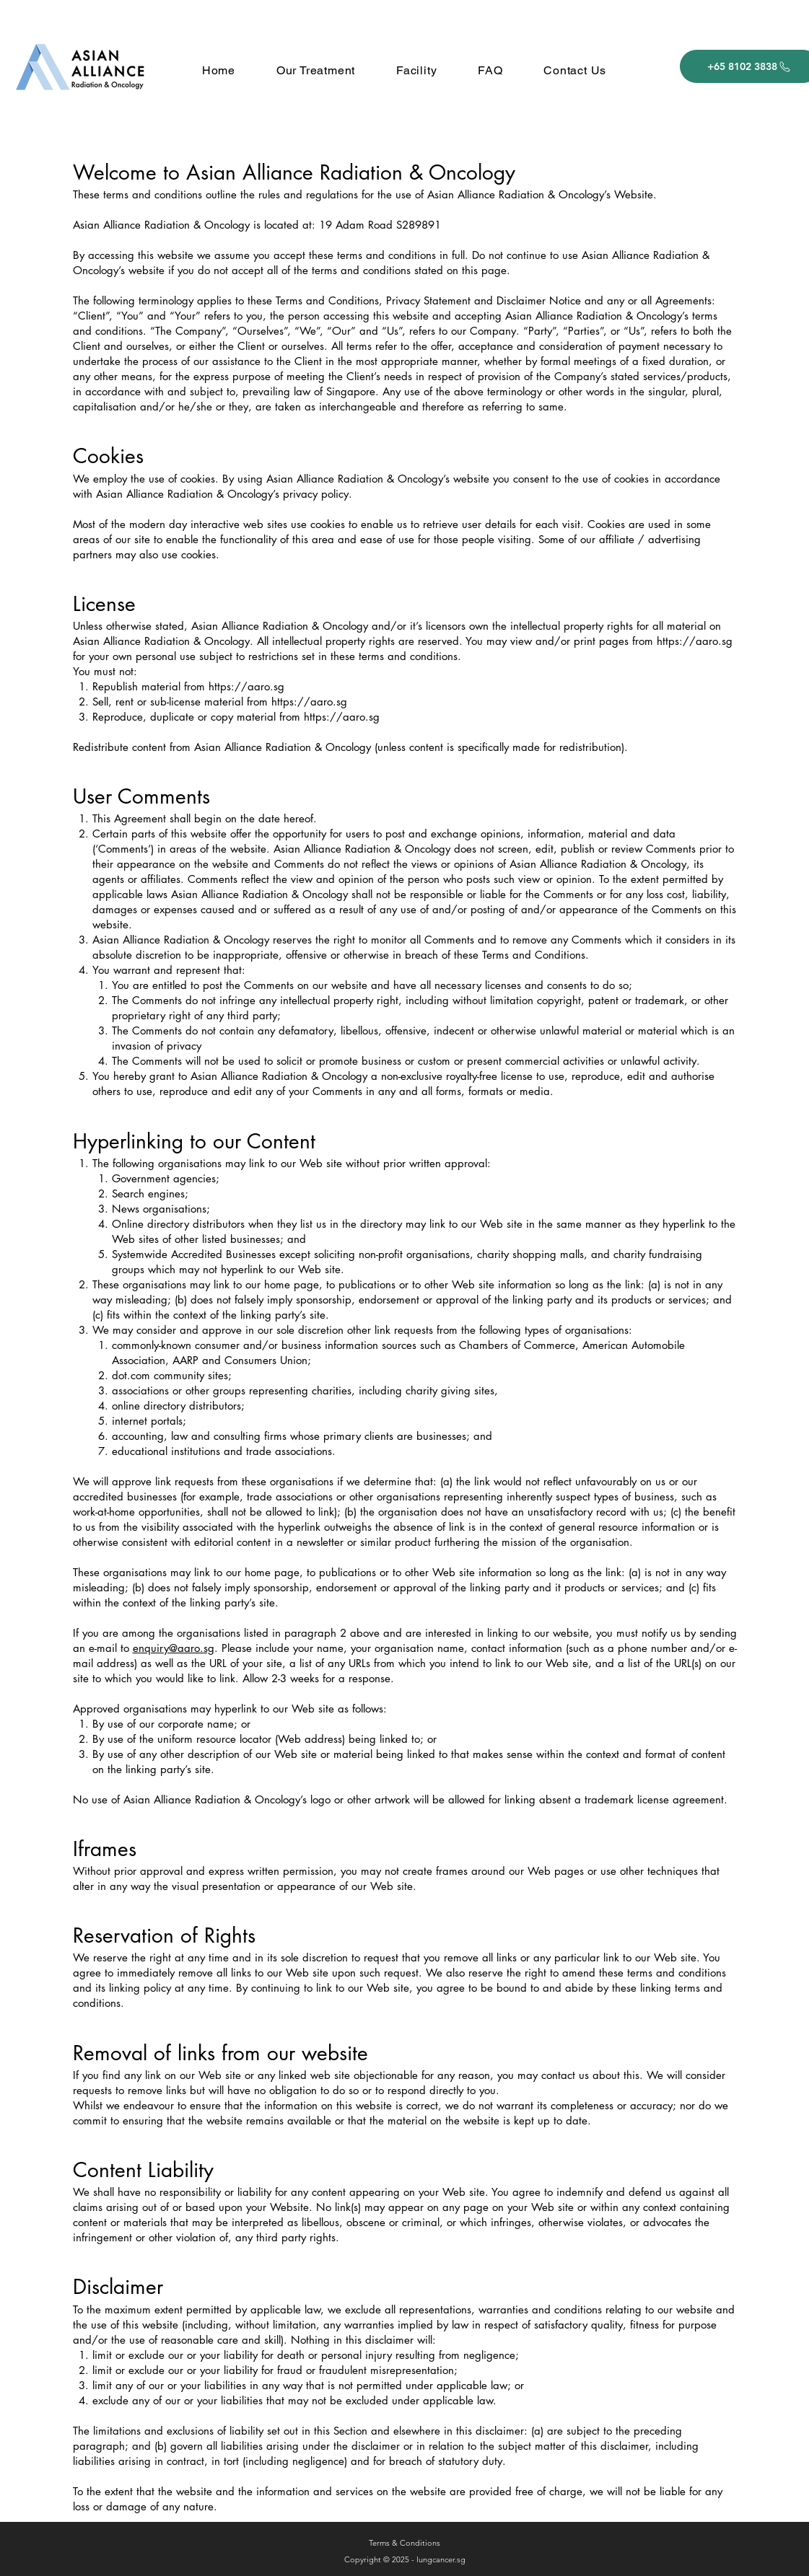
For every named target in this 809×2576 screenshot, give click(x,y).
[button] (315, 70)
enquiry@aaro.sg (173, 1648)
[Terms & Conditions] (405, 2543)
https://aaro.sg (695, 641)
